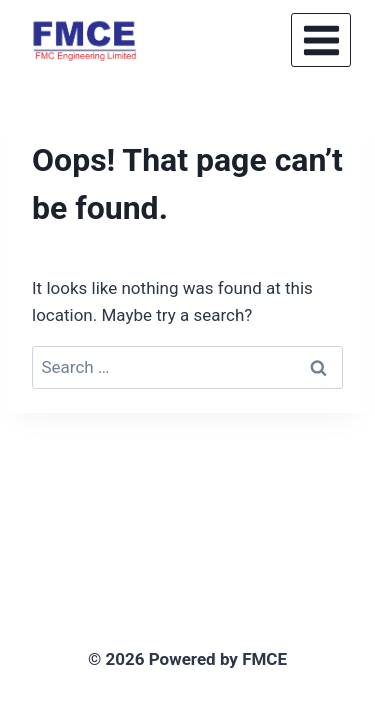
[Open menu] (321, 40)
